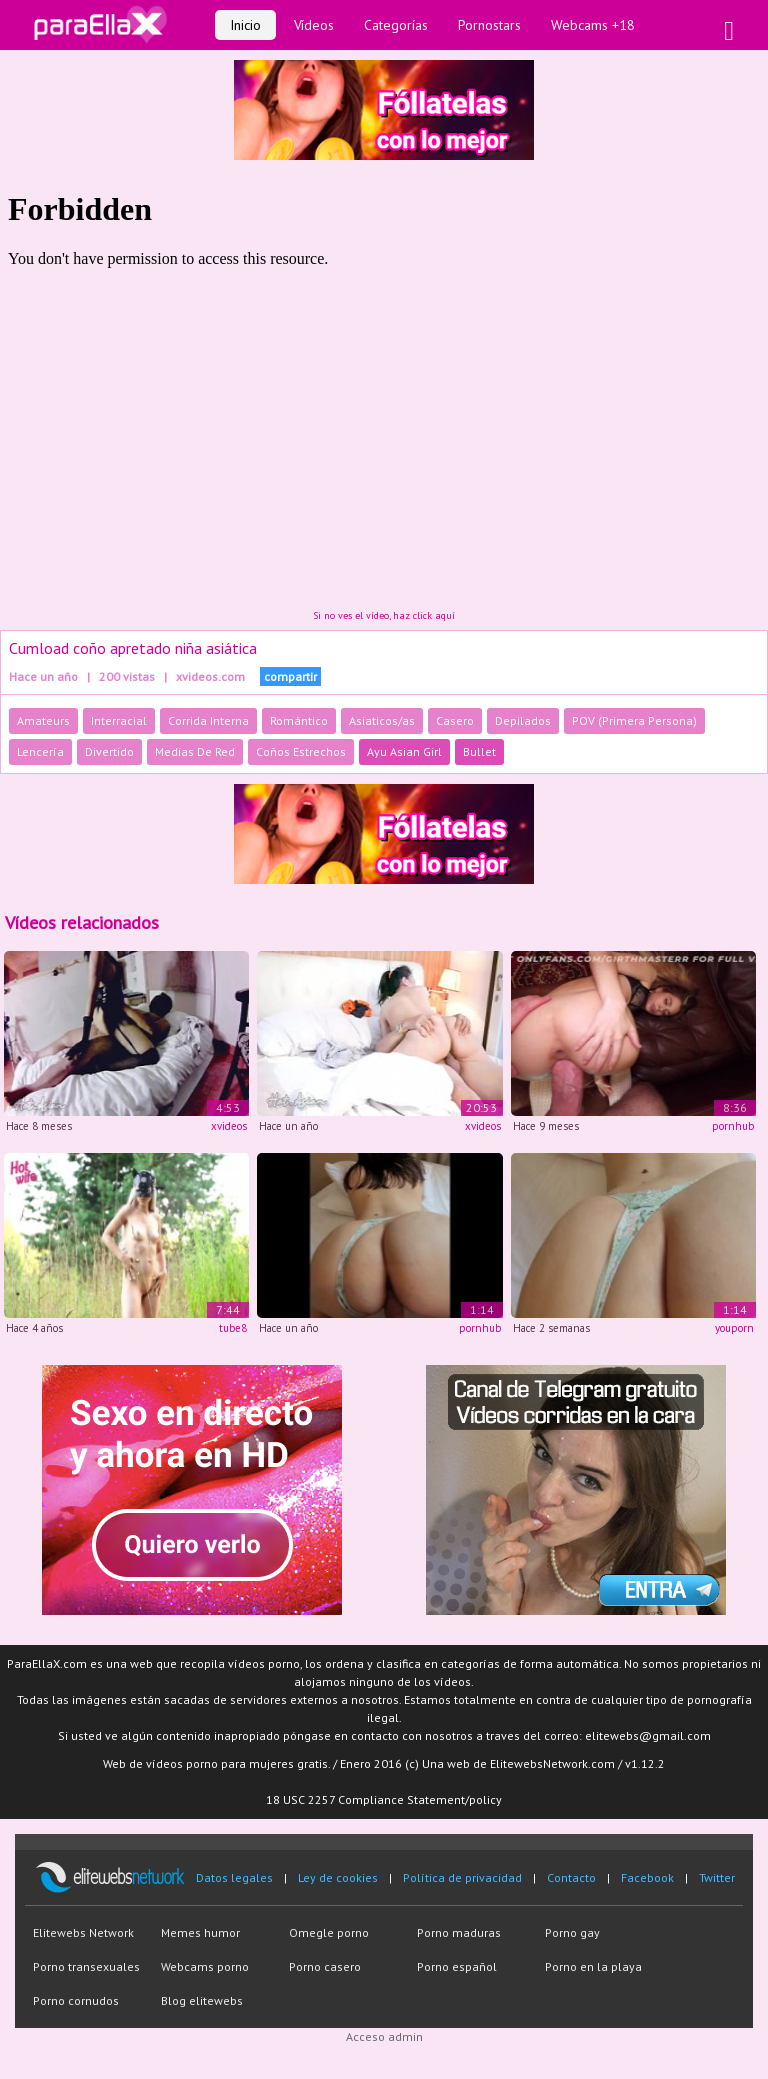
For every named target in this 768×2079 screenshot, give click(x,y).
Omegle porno (329, 1932)
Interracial (119, 720)
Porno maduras (459, 1932)
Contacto (571, 1877)
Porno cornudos (76, 2000)
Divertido (109, 751)
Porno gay (572, 1932)
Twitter (717, 1877)
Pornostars (489, 25)
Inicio (245, 25)
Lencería (40, 751)
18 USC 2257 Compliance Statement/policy (384, 1799)
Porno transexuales (86, 1966)
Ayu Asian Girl (404, 751)
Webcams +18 (593, 25)
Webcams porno (205, 1966)
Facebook (647, 1877)
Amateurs (43, 720)
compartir (290, 676)
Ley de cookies (338, 1877)
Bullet (479, 751)
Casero (455, 720)
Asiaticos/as (382, 720)
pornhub (733, 1126)
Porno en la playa (593, 1966)
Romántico (299, 720)
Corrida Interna (208, 720)
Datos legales (234, 1877)
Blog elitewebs (202, 2000)
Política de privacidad (462, 1877)
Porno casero (325, 1966)
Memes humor (200, 1932)
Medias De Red (195, 751)
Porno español (457, 1966)
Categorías (396, 25)
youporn (734, 1328)
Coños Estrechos (301, 751)
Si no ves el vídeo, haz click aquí (384, 615)
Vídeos (314, 25)
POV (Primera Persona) (634, 720)
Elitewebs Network (83, 1932)
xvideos (229, 1126)
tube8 (233, 1328)
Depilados (523, 720)
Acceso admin (384, 2036)
